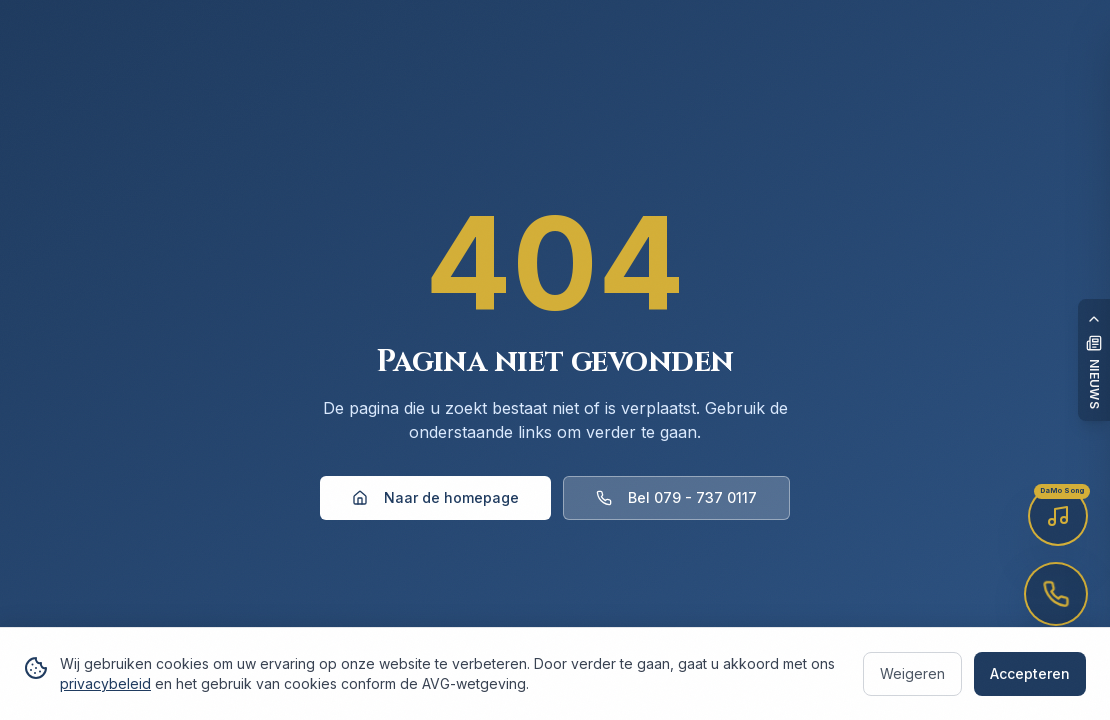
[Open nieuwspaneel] (1094, 360)
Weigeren (912, 673)
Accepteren (1030, 673)
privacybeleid (105, 683)
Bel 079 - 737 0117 (676, 497)
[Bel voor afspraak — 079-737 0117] (1056, 594)
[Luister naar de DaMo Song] (1058, 516)
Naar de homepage (435, 497)
